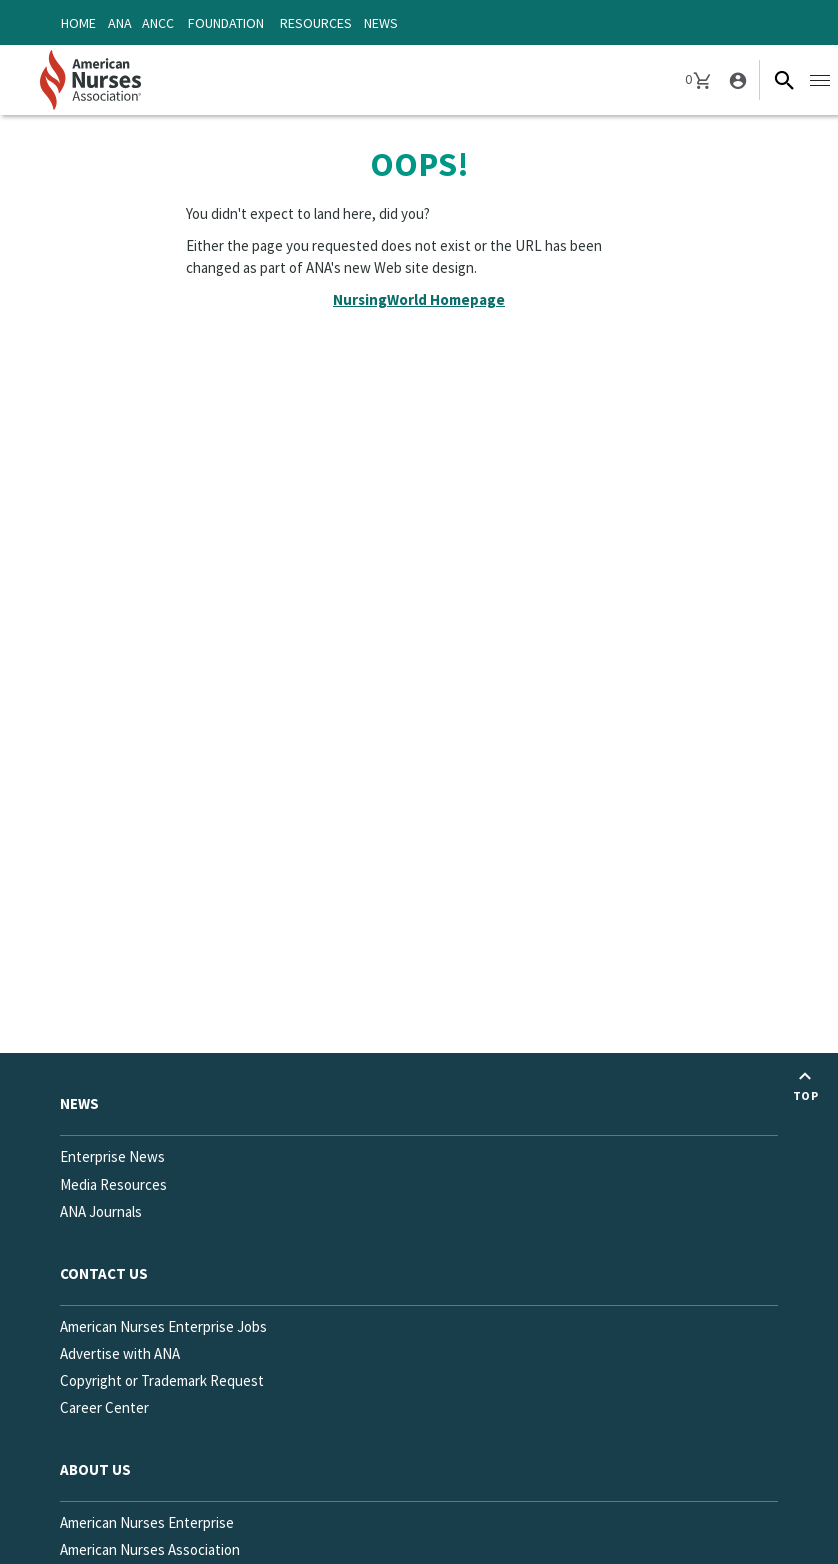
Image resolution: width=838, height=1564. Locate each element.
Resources (316, 23)
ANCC (158, 23)
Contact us (104, 1273)
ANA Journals (101, 1211)
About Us (95, 1469)
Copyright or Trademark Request (162, 1380)
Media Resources (113, 1184)
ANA (120, 23)
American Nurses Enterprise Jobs (163, 1326)
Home (78, 23)
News (381, 23)
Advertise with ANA (120, 1353)
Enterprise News (112, 1156)
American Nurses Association (150, 1549)
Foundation (226, 23)
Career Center (104, 1407)
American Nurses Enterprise (147, 1522)
